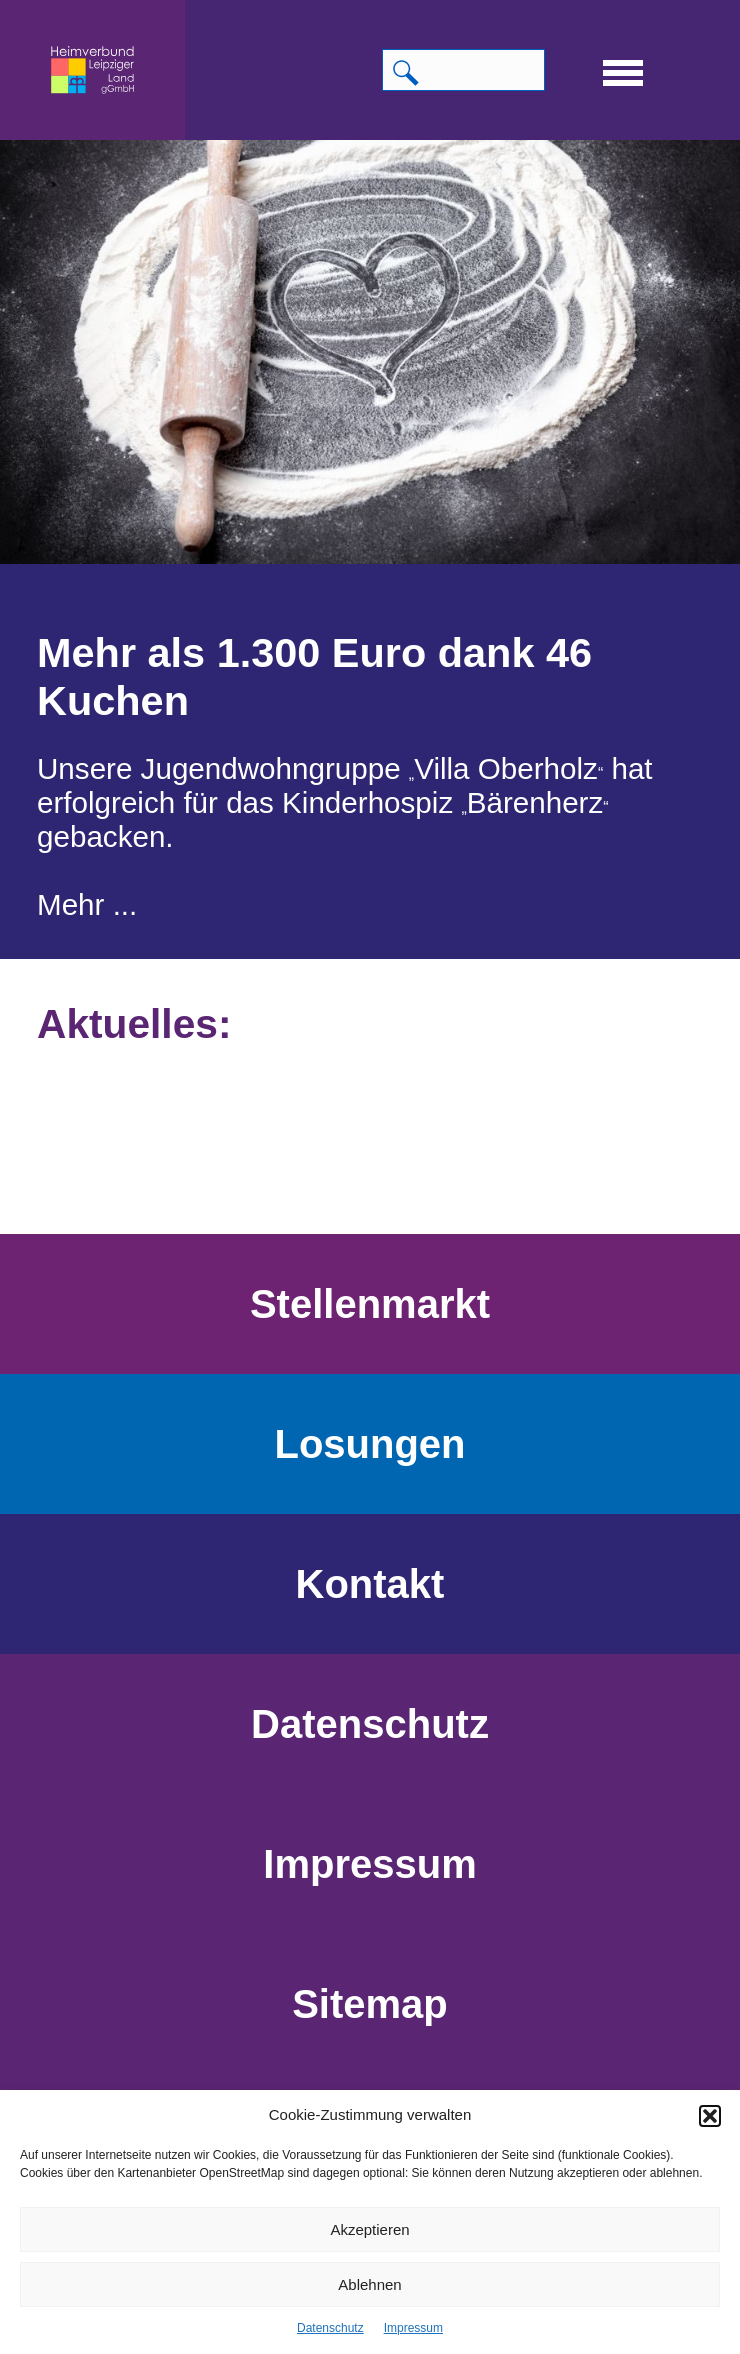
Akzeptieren (369, 2229)
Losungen (369, 1444)
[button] (710, 2116)
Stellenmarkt (370, 1304)
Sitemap (370, 2004)
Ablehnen (369, 2284)
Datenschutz (330, 2328)
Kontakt (370, 1584)
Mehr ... (87, 904)
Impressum (413, 2328)
